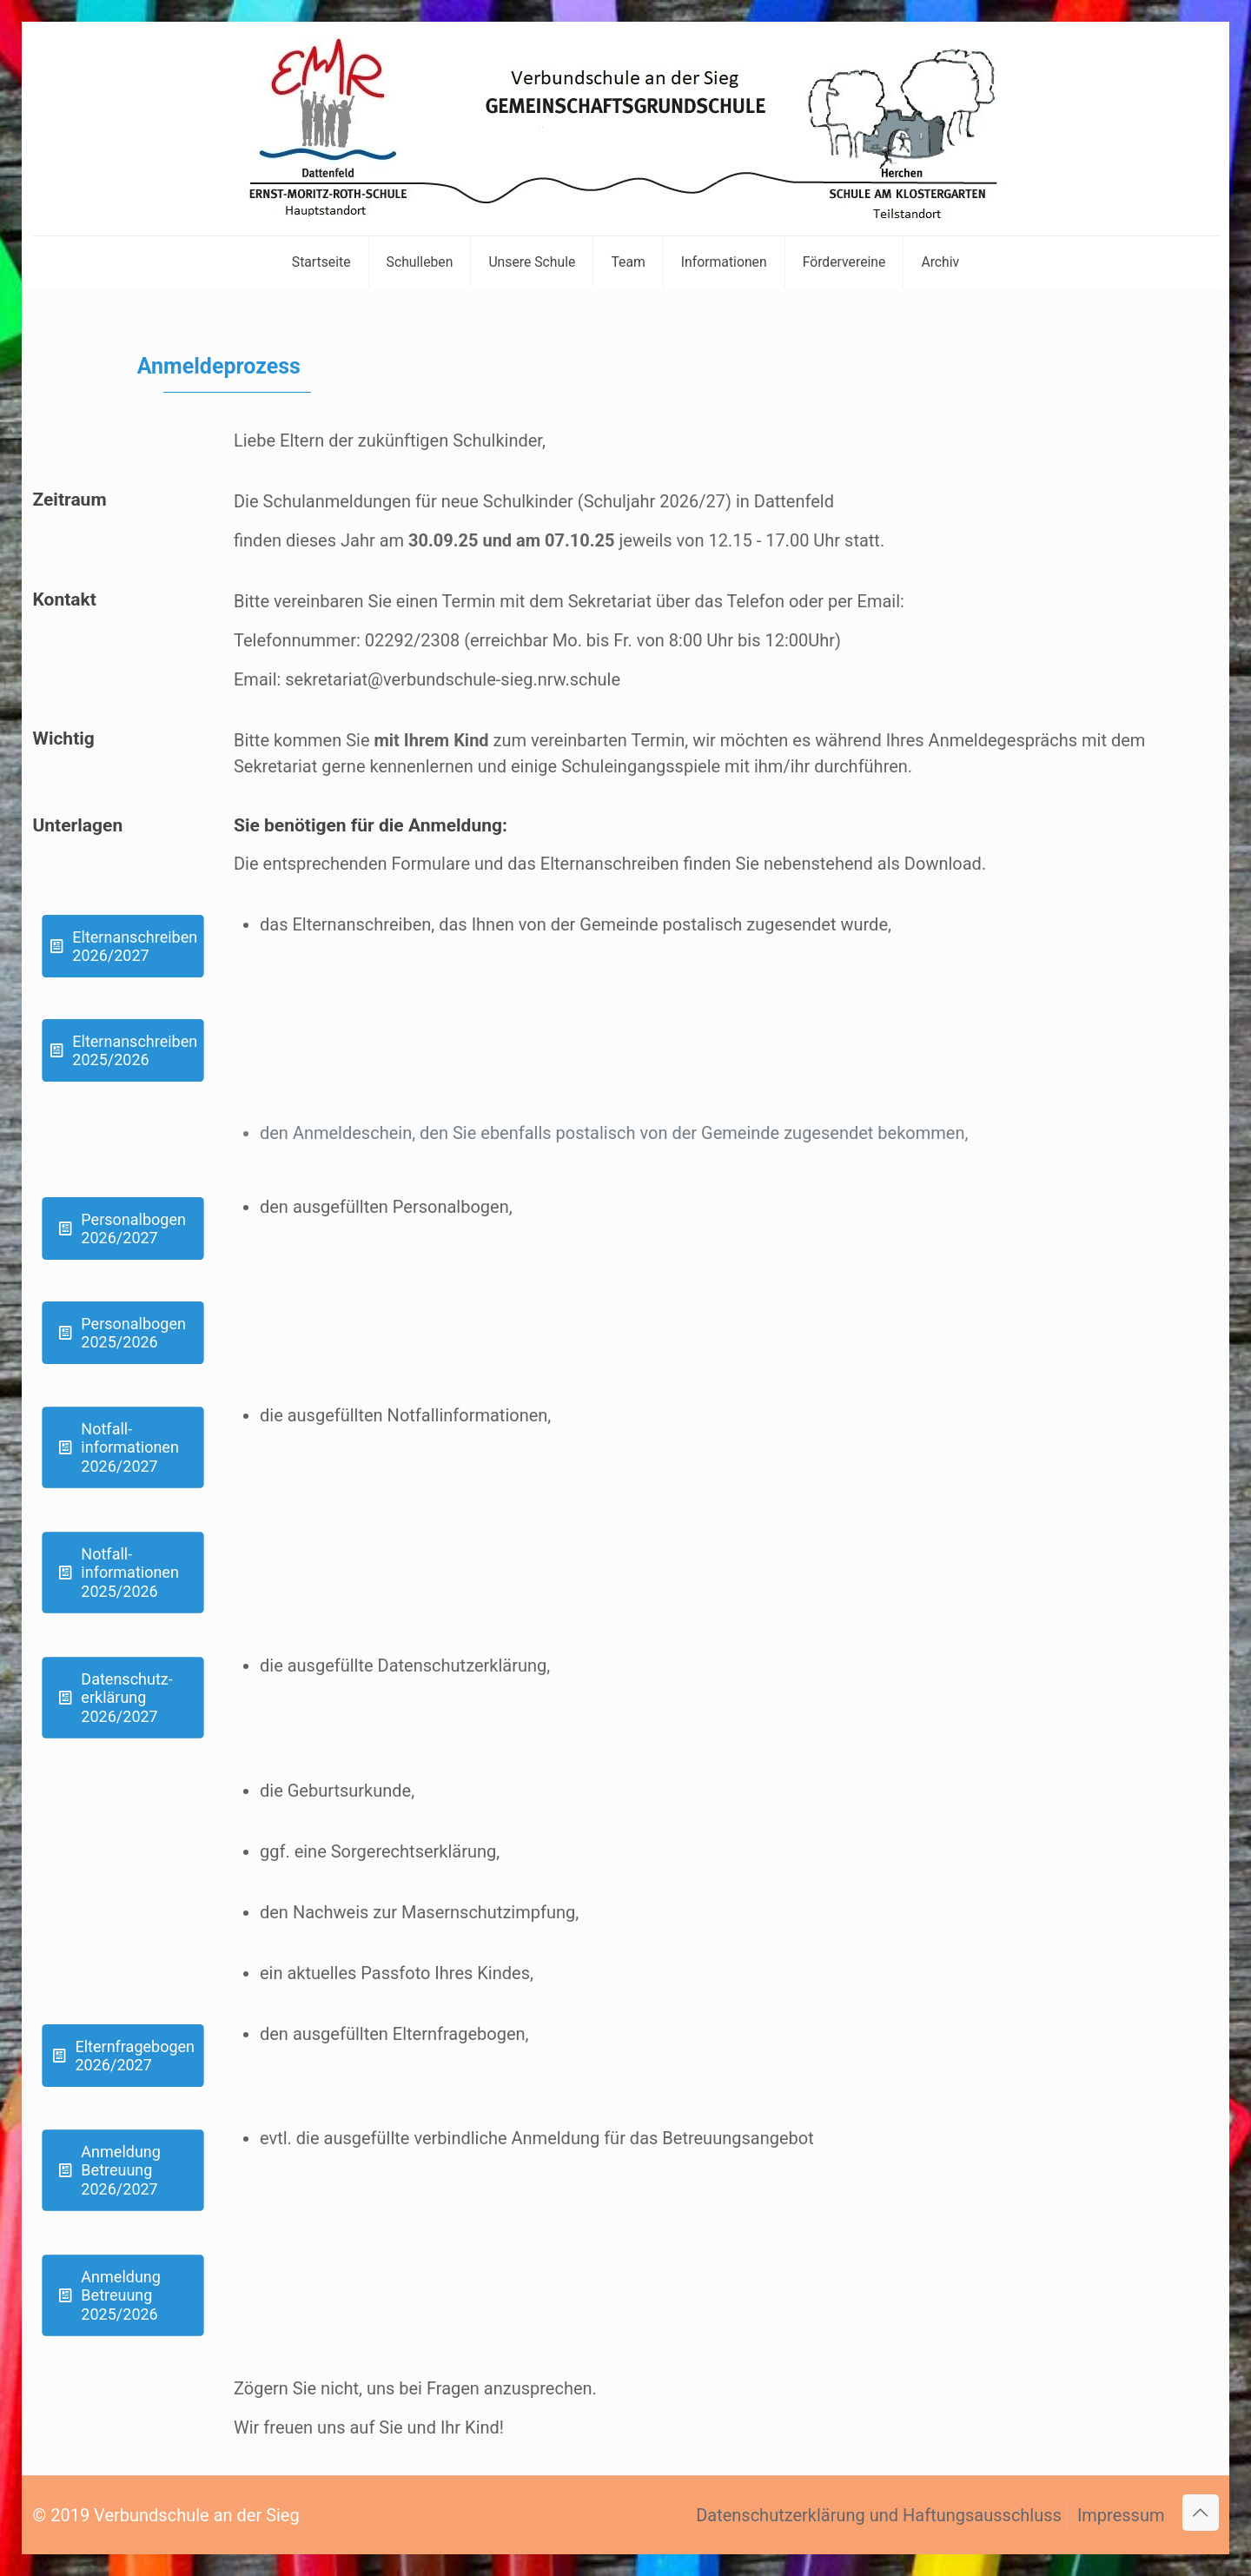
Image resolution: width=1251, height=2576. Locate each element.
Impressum (1121, 2515)
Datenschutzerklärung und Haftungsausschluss (879, 2515)
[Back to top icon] (1200, 2512)
